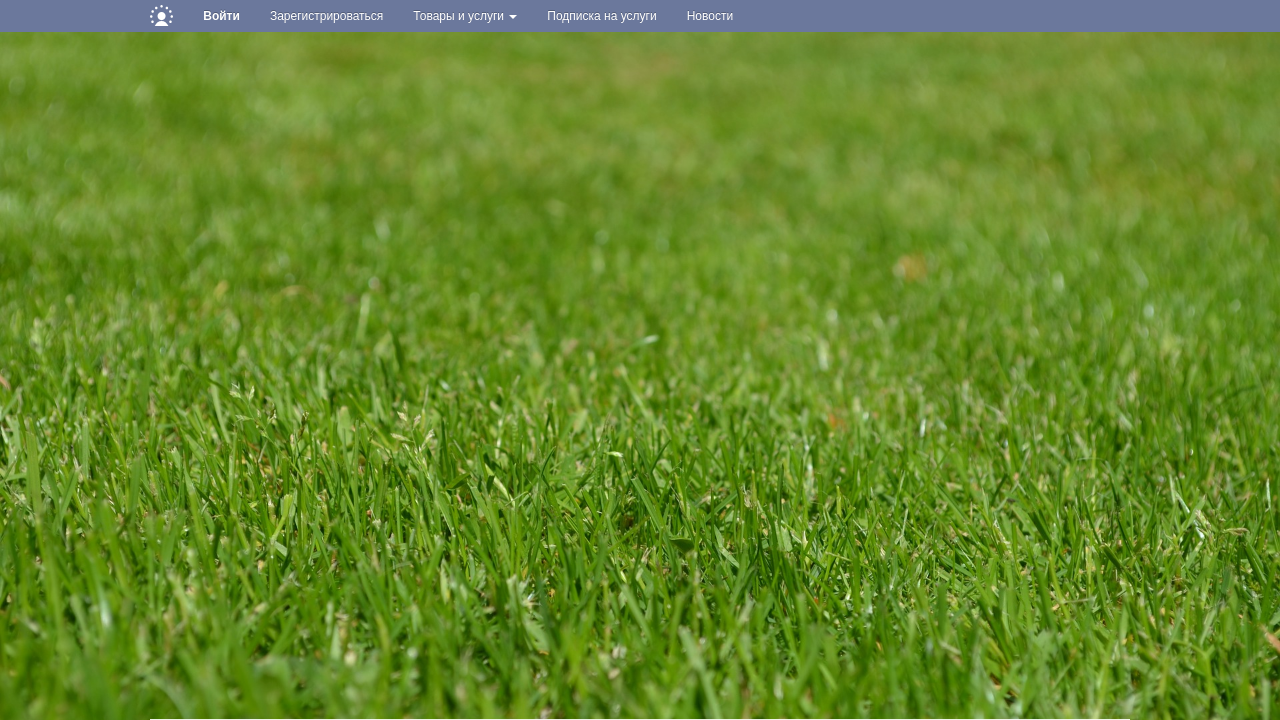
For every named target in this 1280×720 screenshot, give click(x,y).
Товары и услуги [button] (465, 16)
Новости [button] (710, 16)
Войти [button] (221, 16)
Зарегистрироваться (326, 16)
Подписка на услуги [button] (601, 16)
